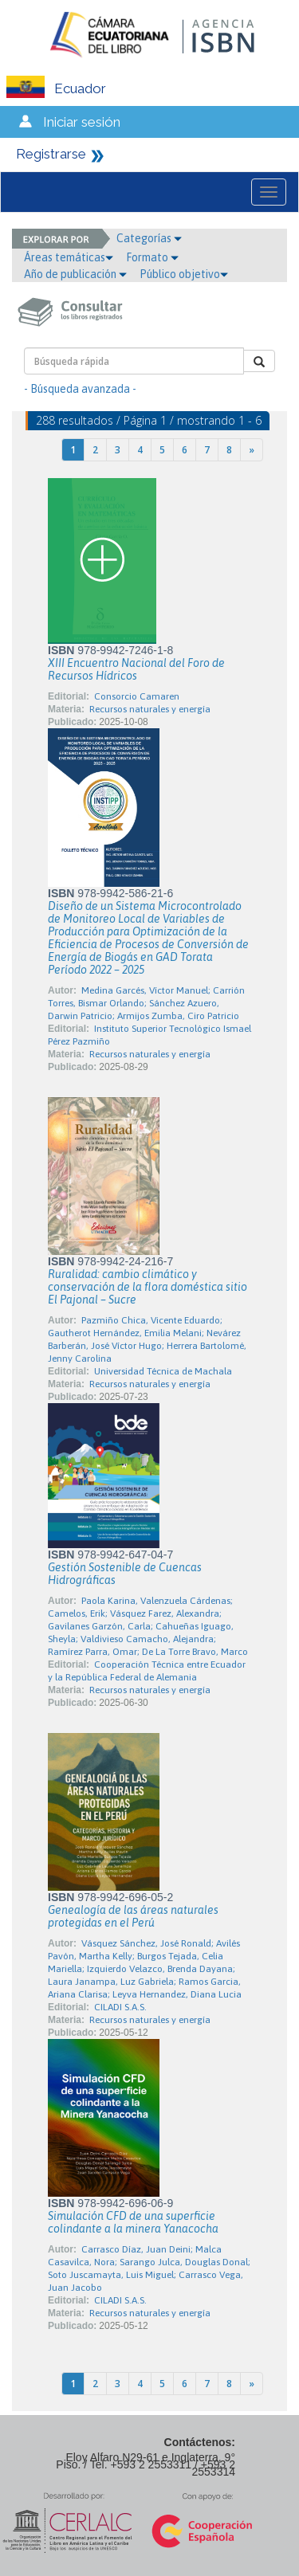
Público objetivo (184, 274)
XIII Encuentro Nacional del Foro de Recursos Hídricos (136, 669)
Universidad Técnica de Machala (163, 1371)
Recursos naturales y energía (149, 709)
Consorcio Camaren (136, 696)
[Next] (251, 449)
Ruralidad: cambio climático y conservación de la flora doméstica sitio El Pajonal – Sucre (147, 1287)
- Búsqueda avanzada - (80, 388)
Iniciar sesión (81, 122)
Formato (152, 257)
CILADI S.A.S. (120, 2007)
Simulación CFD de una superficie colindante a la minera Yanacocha (133, 2222)
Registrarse (51, 154)
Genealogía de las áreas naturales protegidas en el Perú (133, 1916)
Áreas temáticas (68, 257)
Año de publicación (75, 274)
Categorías (149, 238)
